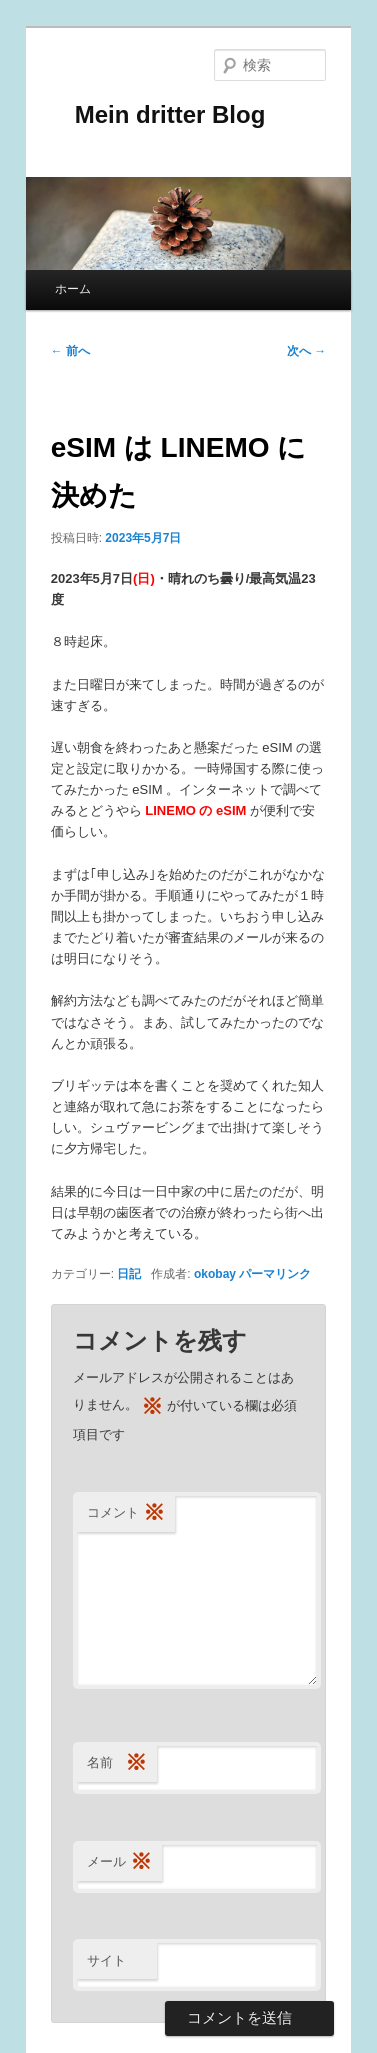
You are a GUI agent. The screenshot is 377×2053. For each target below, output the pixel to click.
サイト (106, 1960)
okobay (215, 1274)
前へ (70, 351)
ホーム (73, 289)
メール (119, 1862)
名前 (117, 1763)
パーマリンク (275, 1274)
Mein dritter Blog (158, 114)
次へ (306, 351)
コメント (126, 1513)
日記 (129, 1274)
